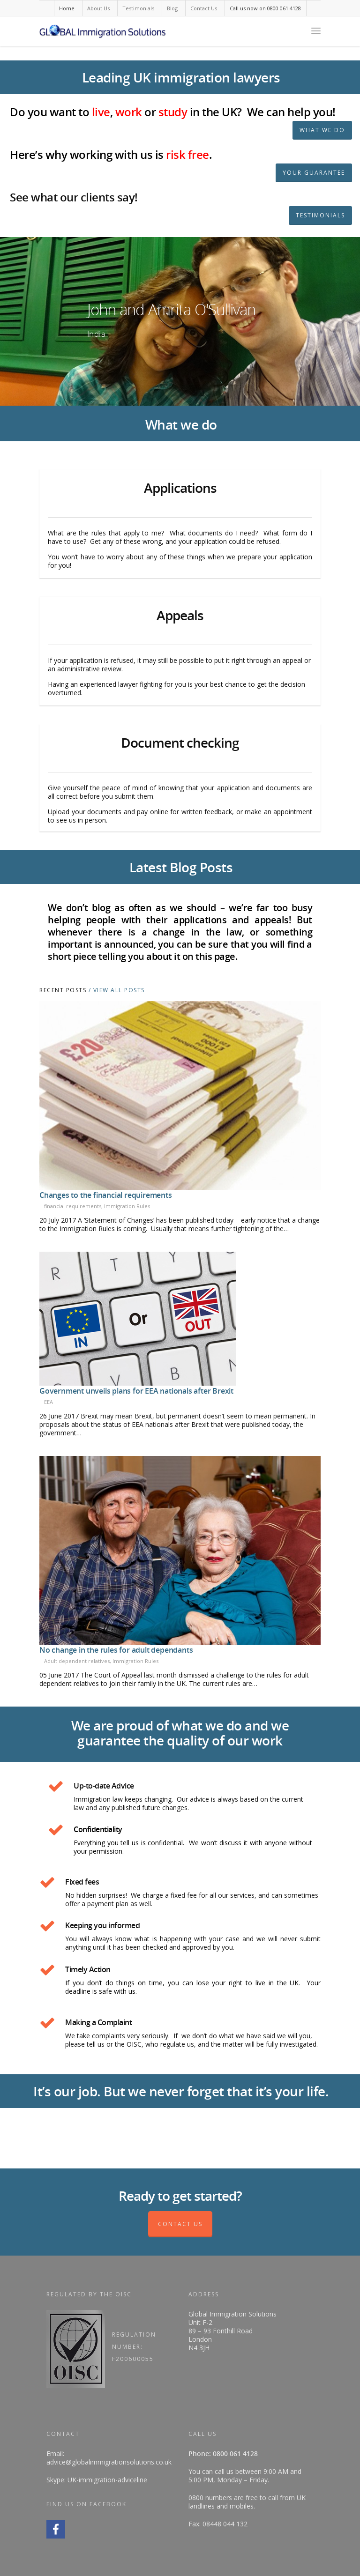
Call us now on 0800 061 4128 (265, 8)
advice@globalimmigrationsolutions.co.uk (109, 2461)
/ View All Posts (115, 990)
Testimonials (138, 8)
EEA (48, 1401)
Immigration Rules (127, 1206)
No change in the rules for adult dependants (116, 1650)
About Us (98, 8)
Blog (172, 8)
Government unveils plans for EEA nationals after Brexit (136, 1391)
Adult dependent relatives (77, 1660)
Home (67, 8)
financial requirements (72, 1206)
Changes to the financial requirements (105, 1195)
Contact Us (203, 8)
